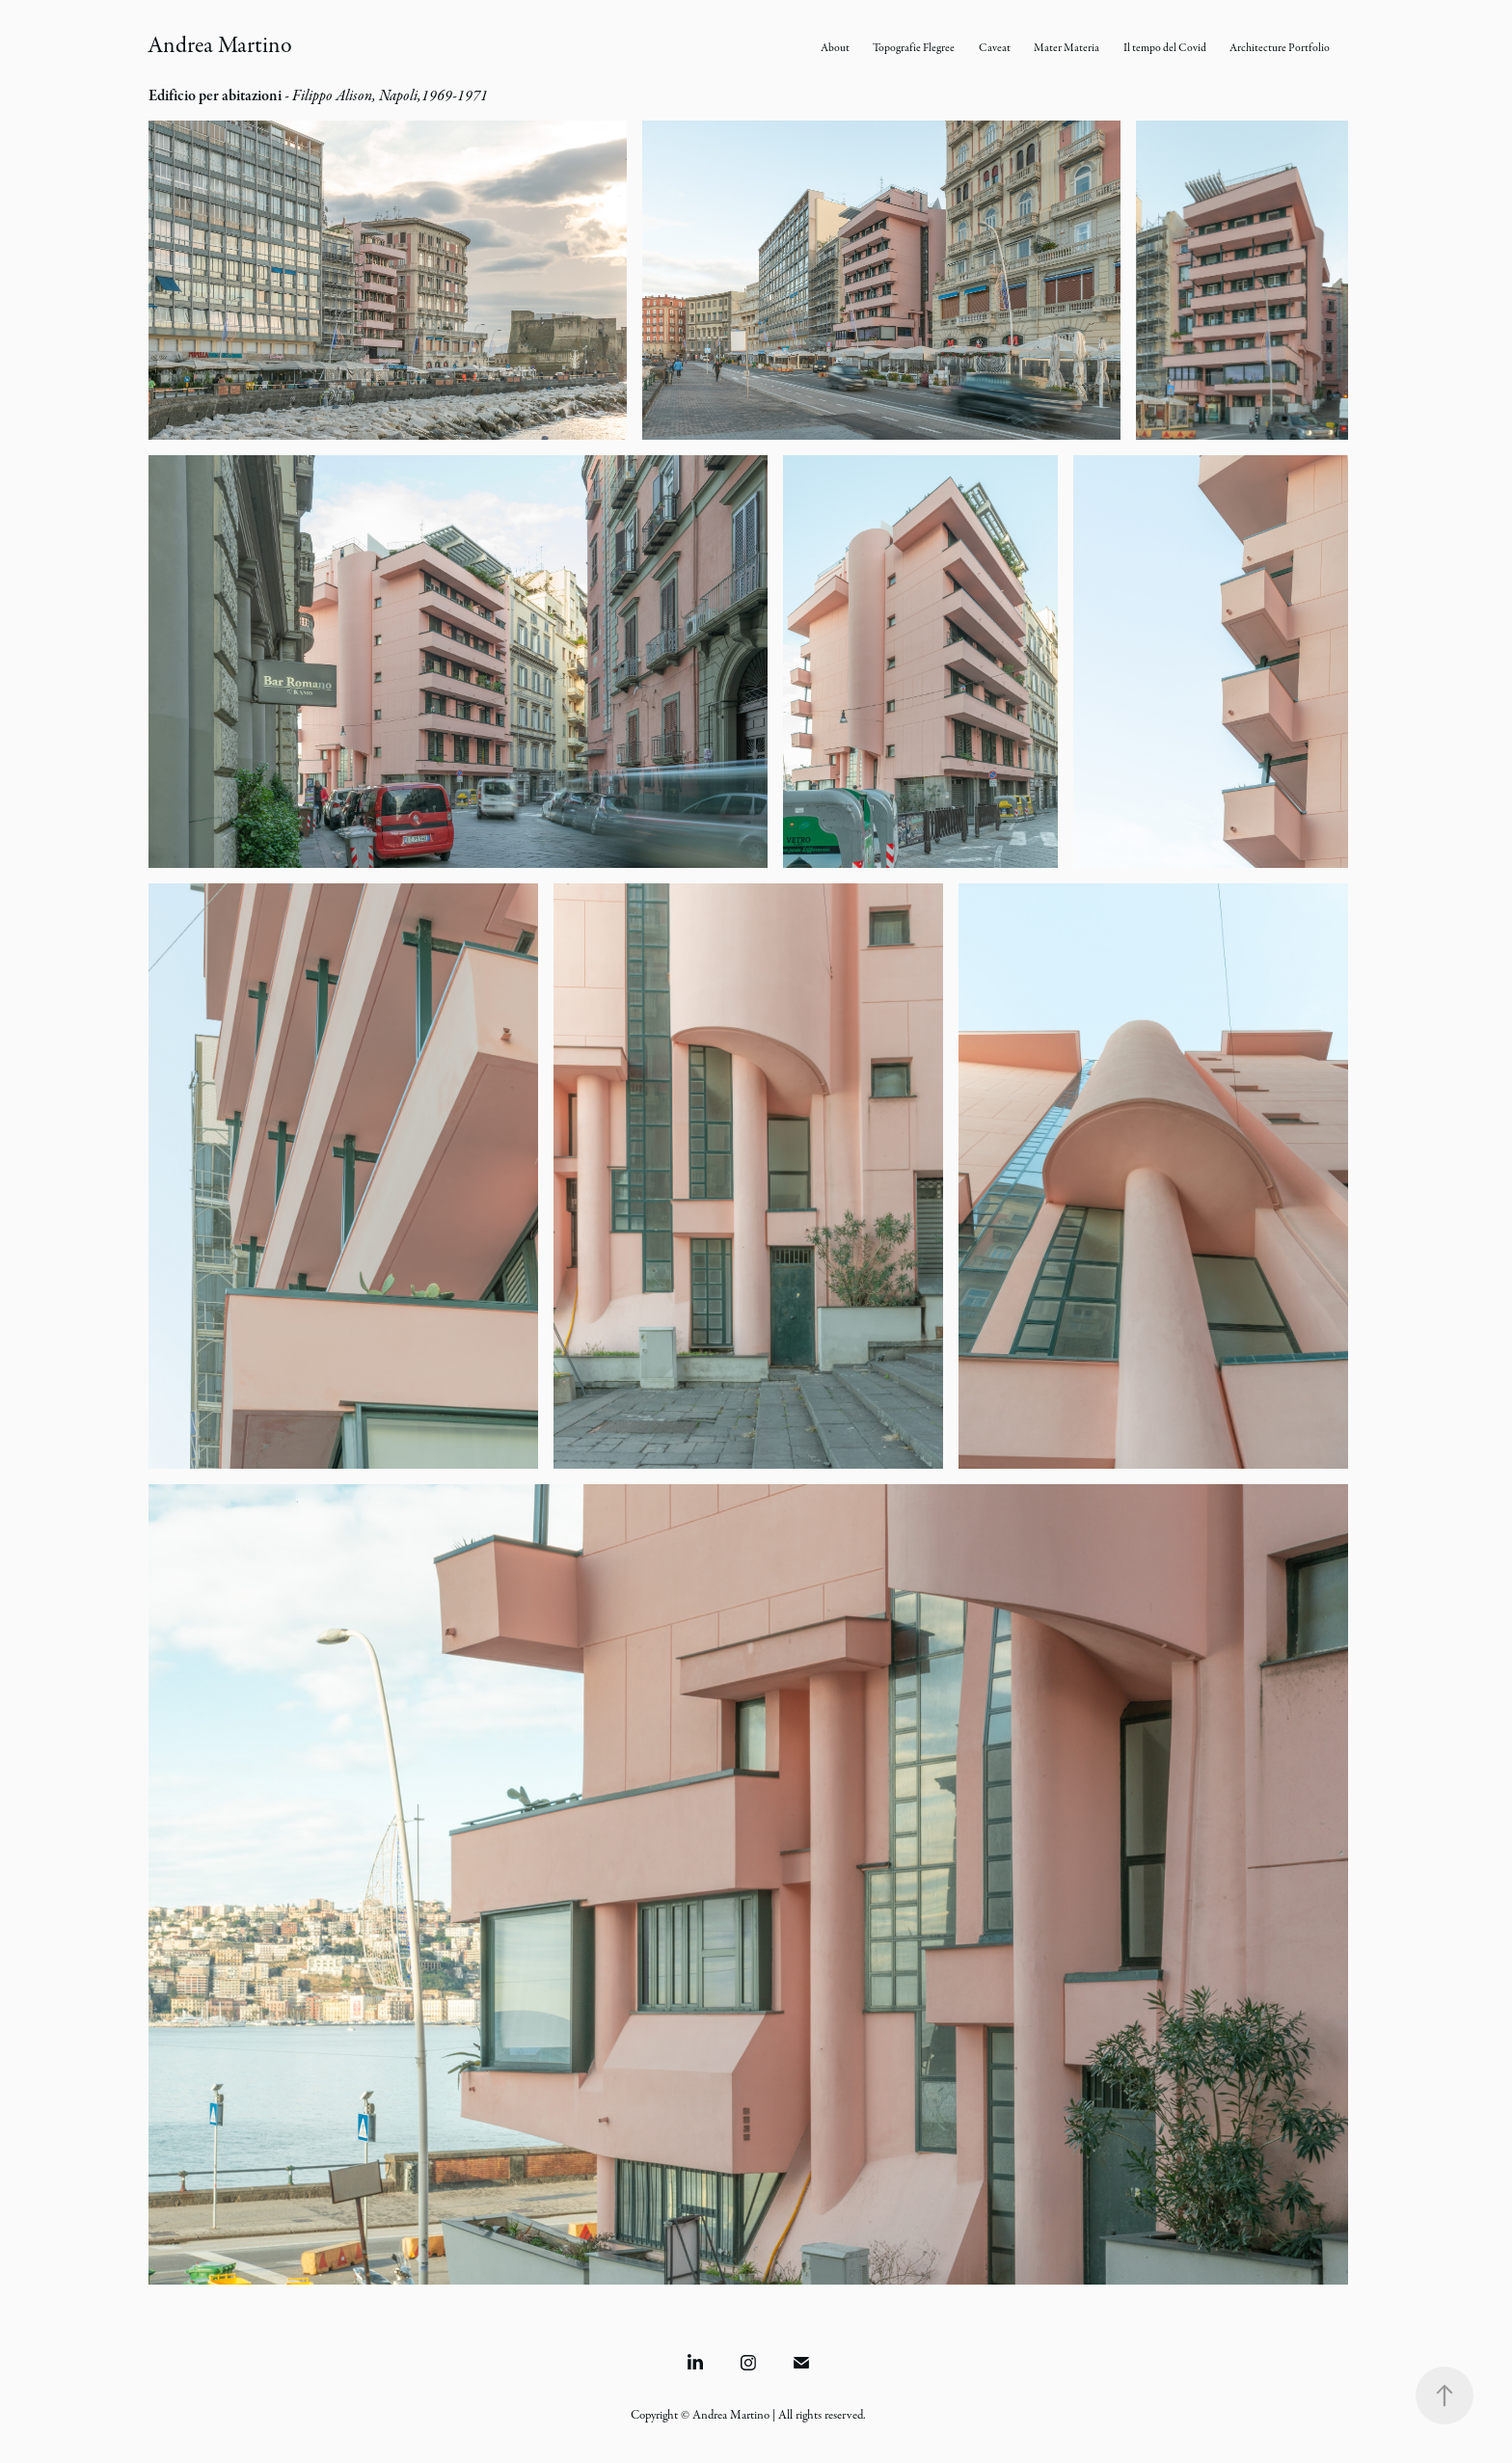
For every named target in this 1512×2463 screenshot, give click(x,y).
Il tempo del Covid (1164, 48)
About (835, 48)
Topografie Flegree (914, 48)
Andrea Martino (220, 45)
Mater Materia (1066, 48)
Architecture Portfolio (1279, 48)
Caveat (995, 48)
